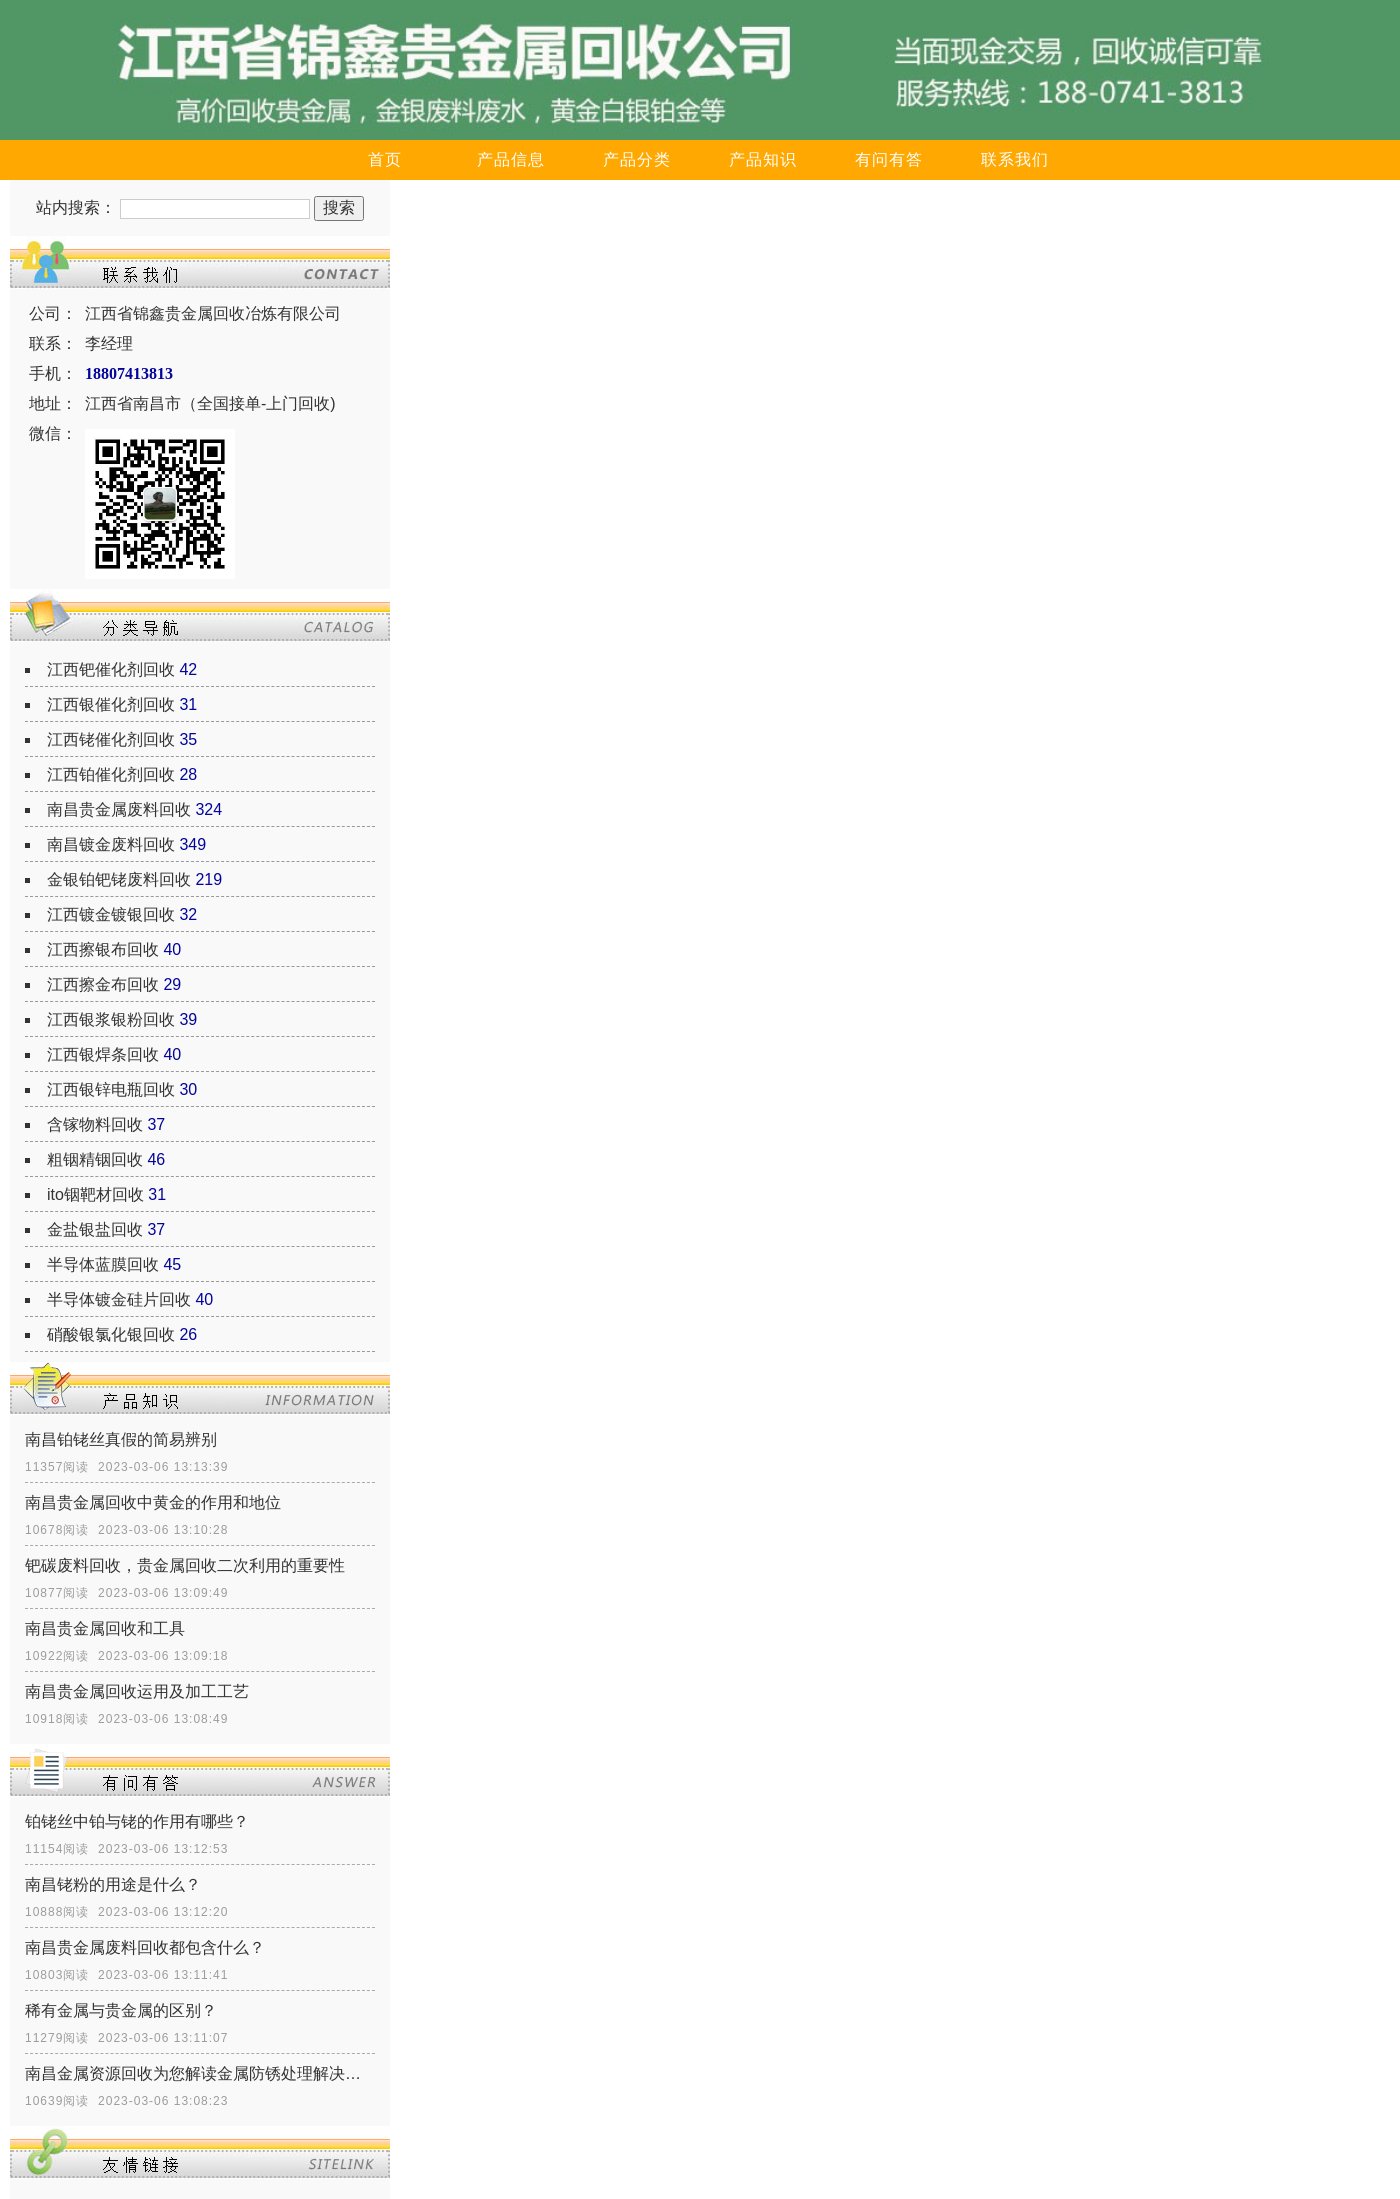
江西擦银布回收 (103, 949)
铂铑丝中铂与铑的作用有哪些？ (137, 1821)
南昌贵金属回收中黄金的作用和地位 (153, 1502)
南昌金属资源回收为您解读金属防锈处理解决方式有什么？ (200, 2073)
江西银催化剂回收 (111, 704)
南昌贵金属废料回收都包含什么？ (145, 1947)
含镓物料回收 (95, 1124)
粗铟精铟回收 (95, 1159)
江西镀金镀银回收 (111, 914)
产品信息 (511, 159)
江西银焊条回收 (103, 1054)
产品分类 (637, 159)
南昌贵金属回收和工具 (105, 1628)
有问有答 (889, 159)
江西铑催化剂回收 (111, 739)
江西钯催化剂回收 (111, 669)
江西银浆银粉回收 (111, 1019)
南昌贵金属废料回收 (119, 809)
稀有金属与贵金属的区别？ (121, 2010)
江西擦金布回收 (103, 984)
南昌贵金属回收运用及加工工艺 (137, 1691)
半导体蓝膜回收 (103, 1264)
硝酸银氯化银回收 (111, 1334)
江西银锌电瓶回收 (111, 1089)
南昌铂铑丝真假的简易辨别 (121, 1439)
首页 (385, 159)
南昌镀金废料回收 (111, 844)
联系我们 (1015, 159)
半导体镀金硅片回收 (119, 1299)
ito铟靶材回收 (95, 1194)
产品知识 (763, 159)
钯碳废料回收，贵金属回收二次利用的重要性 (185, 1565)
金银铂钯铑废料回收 (119, 879)
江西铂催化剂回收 (111, 774)
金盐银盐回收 (95, 1229)
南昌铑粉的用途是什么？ (113, 1884)
